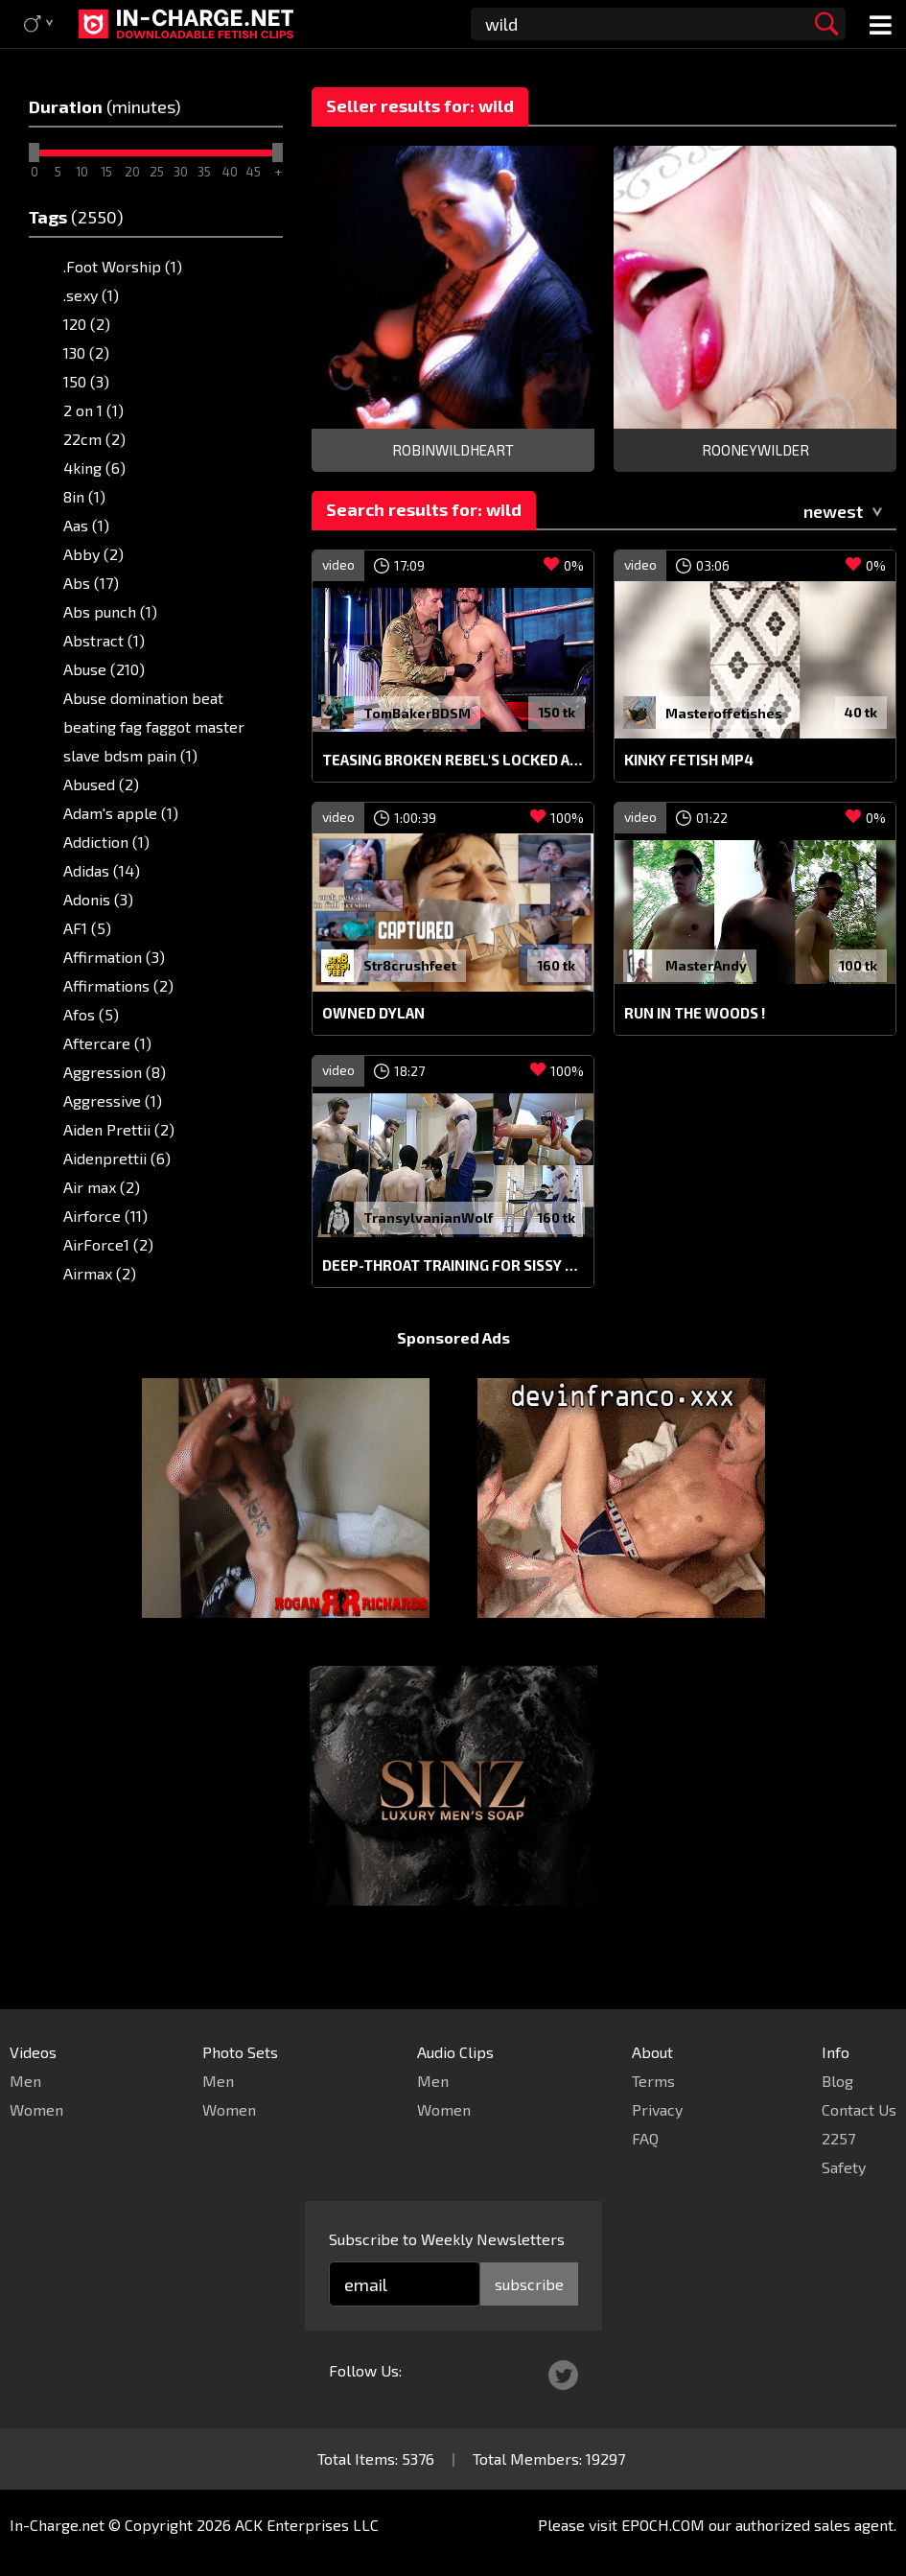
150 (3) (86, 381)
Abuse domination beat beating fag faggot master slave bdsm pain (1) (153, 726)
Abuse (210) (104, 669)
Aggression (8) (114, 1072)
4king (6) (94, 467)
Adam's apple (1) (120, 813)
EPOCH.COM (663, 2525)
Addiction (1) (106, 841)
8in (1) (84, 496)
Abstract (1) (104, 640)
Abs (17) (91, 583)
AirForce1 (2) (108, 1244)
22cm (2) (94, 439)
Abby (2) (93, 554)
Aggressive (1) (112, 1100)
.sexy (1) (91, 295)
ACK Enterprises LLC (307, 2525)
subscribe (529, 2284)
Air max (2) (101, 1187)
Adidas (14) (101, 870)
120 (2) (86, 324)
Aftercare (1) (107, 1043)
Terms (653, 2081)
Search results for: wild (424, 509)
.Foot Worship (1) (122, 266)
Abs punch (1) (110, 611)
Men (25, 2081)
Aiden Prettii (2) (118, 1129)
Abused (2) (101, 784)
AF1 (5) (87, 928)
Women (36, 2109)
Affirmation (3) (114, 957)
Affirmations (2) (118, 985)
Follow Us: (365, 2370)
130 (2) (86, 352)
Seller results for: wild (420, 105)
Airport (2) (100, 1302)
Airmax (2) (99, 1273)
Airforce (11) (105, 1215)
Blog (837, 2081)
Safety (844, 2167)
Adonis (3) (98, 899)
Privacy (657, 2109)
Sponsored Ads (453, 1374)
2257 (838, 2138)
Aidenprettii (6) (117, 1158)
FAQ (645, 2138)
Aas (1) (86, 525)
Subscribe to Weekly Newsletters (447, 2239)
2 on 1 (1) (93, 410)
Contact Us (859, 2109)
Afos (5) (91, 1014)
